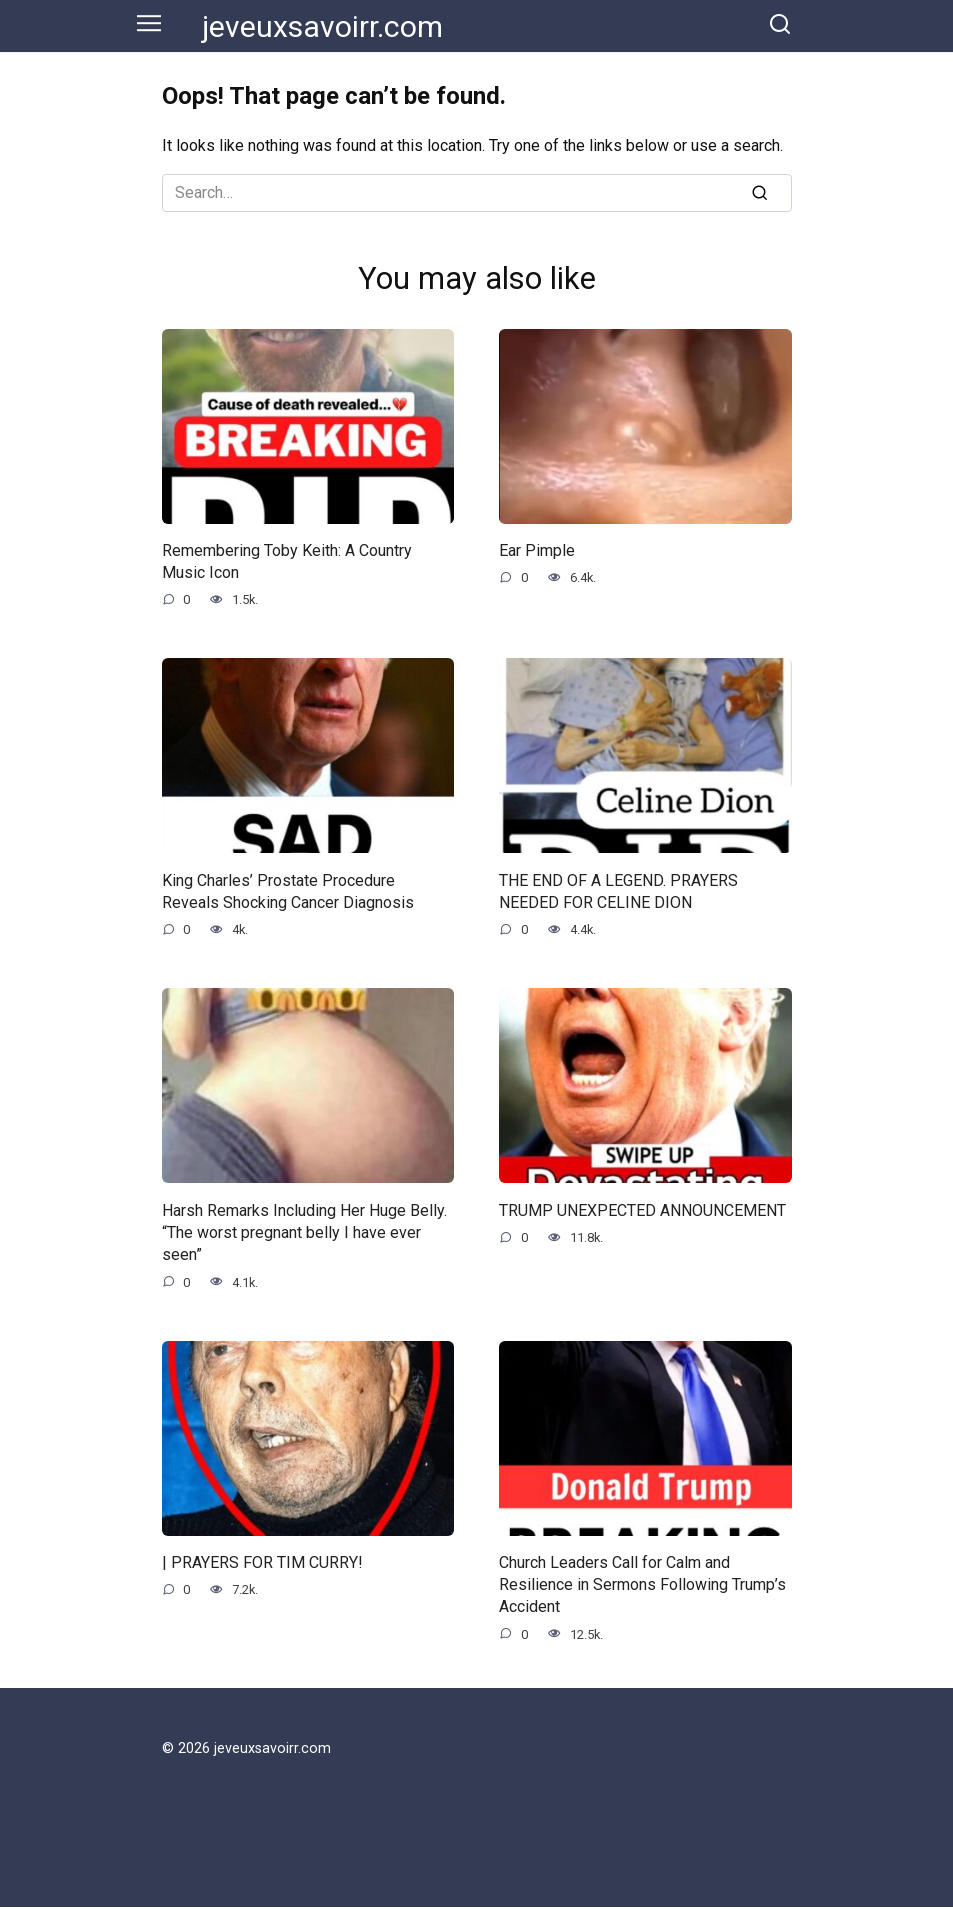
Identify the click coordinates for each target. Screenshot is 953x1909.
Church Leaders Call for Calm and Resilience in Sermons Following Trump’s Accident (642, 1586)
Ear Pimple (537, 550)
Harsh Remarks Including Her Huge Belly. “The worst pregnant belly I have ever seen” (304, 1233)
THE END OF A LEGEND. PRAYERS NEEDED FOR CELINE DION (618, 891)
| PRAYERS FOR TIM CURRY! (262, 1563)
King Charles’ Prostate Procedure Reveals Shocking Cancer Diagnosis (288, 891)
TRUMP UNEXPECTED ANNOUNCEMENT (642, 1210)
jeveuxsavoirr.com (322, 26)
